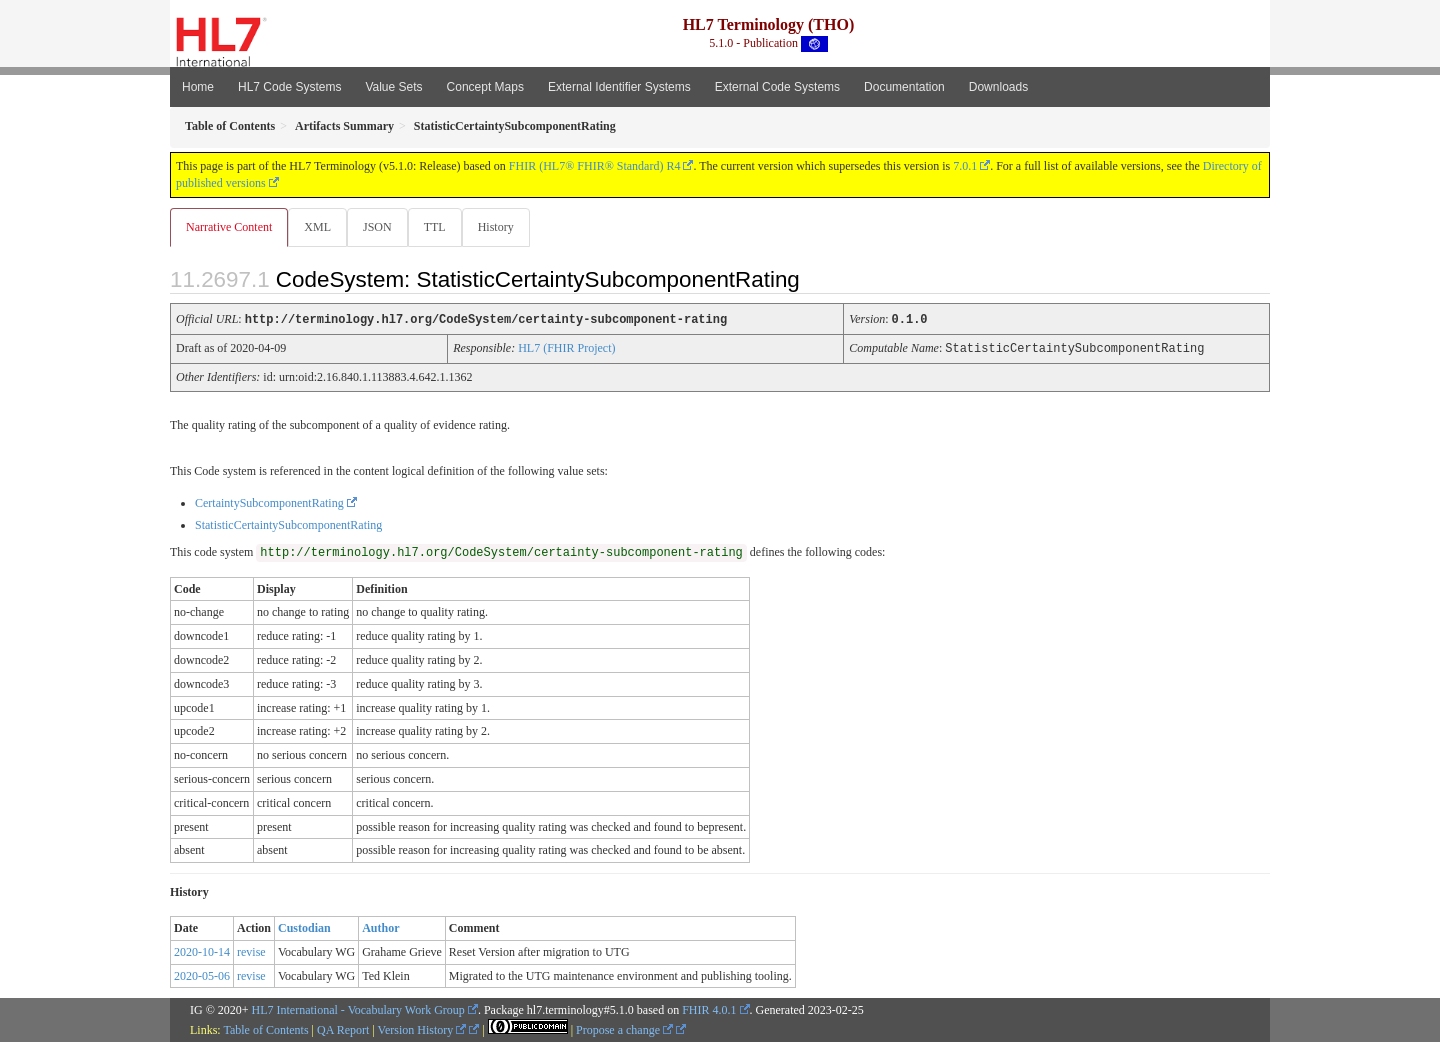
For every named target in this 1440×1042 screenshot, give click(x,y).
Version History (422, 1029)
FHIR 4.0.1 (709, 1009)
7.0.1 (965, 166)
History (504, 227)
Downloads (998, 87)
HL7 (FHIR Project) (566, 348)
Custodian (304, 927)
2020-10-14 (202, 951)
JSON (381, 227)
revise (251, 951)
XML (319, 227)
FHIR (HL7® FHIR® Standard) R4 (595, 166)
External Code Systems (777, 87)
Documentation (904, 87)
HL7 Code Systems (289, 87)
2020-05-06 (202, 975)
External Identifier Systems (619, 87)
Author (380, 927)
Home (198, 87)
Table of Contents (265, 1029)
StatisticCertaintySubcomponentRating (288, 524)
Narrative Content (229, 227)
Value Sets (393, 87)
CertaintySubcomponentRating (269, 502)
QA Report (343, 1029)
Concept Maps (485, 87)
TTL (441, 227)
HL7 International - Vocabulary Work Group (358, 1009)
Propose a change (624, 1029)
